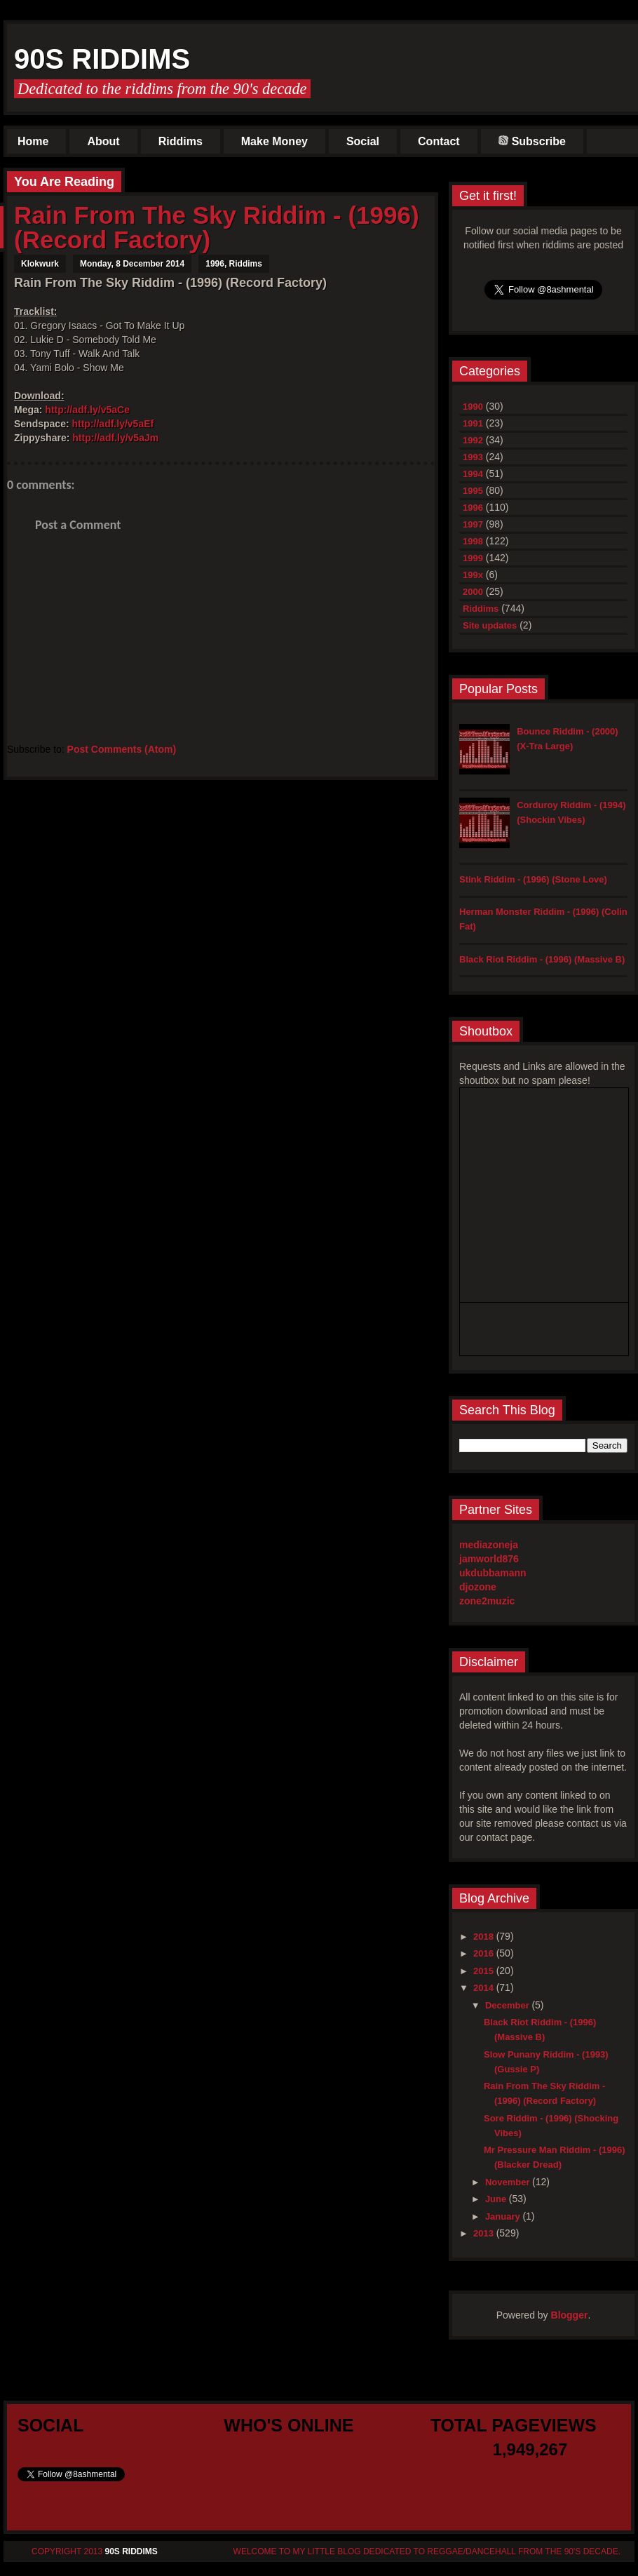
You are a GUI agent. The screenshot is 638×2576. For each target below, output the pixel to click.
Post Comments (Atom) (122, 749)
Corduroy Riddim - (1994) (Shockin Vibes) (571, 812)
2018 (484, 1936)
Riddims (180, 141)
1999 (473, 558)
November (508, 2182)
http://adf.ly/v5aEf (113, 423)
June (497, 2199)
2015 (484, 1971)
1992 (473, 440)
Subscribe (532, 141)
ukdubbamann (493, 1572)
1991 (473, 423)
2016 (484, 1953)
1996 (214, 264)
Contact (439, 141)
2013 (484, 2233)
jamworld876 (489, 1558)
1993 (473, 457)
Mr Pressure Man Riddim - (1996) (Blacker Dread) (554, 2157)
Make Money (274, 141)
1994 (473, 474)
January (503, 2216)
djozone (477, 1586)
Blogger (569, 2315)
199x (473, 575)
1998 (473, 541)
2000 (473, 591)
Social (362, 141)
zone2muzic (487, 1600)
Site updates (490, 625)
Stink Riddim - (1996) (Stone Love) (533, 879)
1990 (473, 406)
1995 (473, 490)
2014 (484, 1988)
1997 (473, 524)
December (508, 2005)
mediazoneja (488, 1544)
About (103, 141)
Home (33, 141)
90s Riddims (102, 58)
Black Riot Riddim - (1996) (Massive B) (542, 959)
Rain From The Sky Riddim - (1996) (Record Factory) (216, 227)
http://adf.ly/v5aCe (87, 409)
